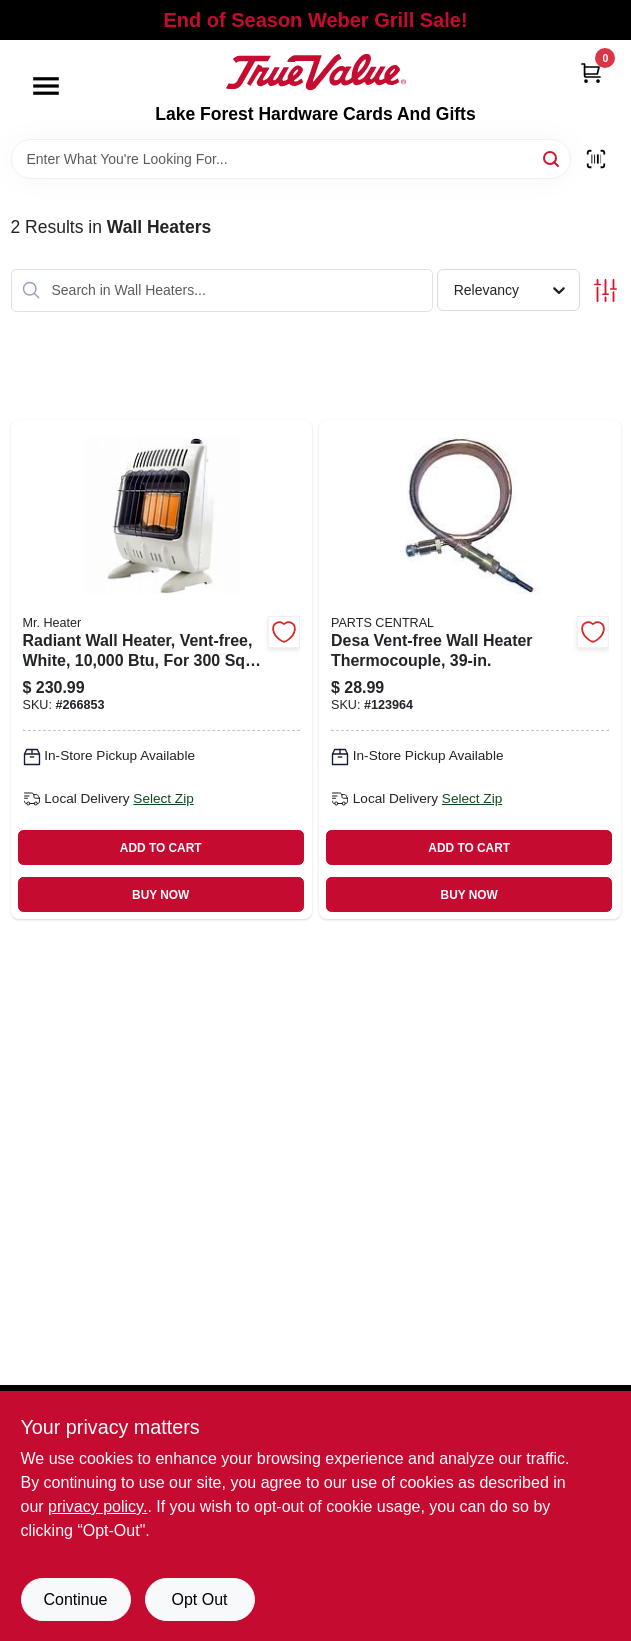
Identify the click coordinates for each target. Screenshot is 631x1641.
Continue (75, 1599)
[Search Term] (291, 159)
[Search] (552, 157)
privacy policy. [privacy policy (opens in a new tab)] (97, 1506)
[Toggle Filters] (605, 290)
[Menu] (46, 86)
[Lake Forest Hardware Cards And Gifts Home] (316, 72)
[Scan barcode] (596, 159)
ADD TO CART (161, 848)
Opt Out (199, 1599)
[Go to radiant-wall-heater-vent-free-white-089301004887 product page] (162, 669)
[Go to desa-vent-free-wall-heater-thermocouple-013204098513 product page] (470, 669)
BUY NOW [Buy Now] (160, 895)
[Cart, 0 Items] (591, 72)
